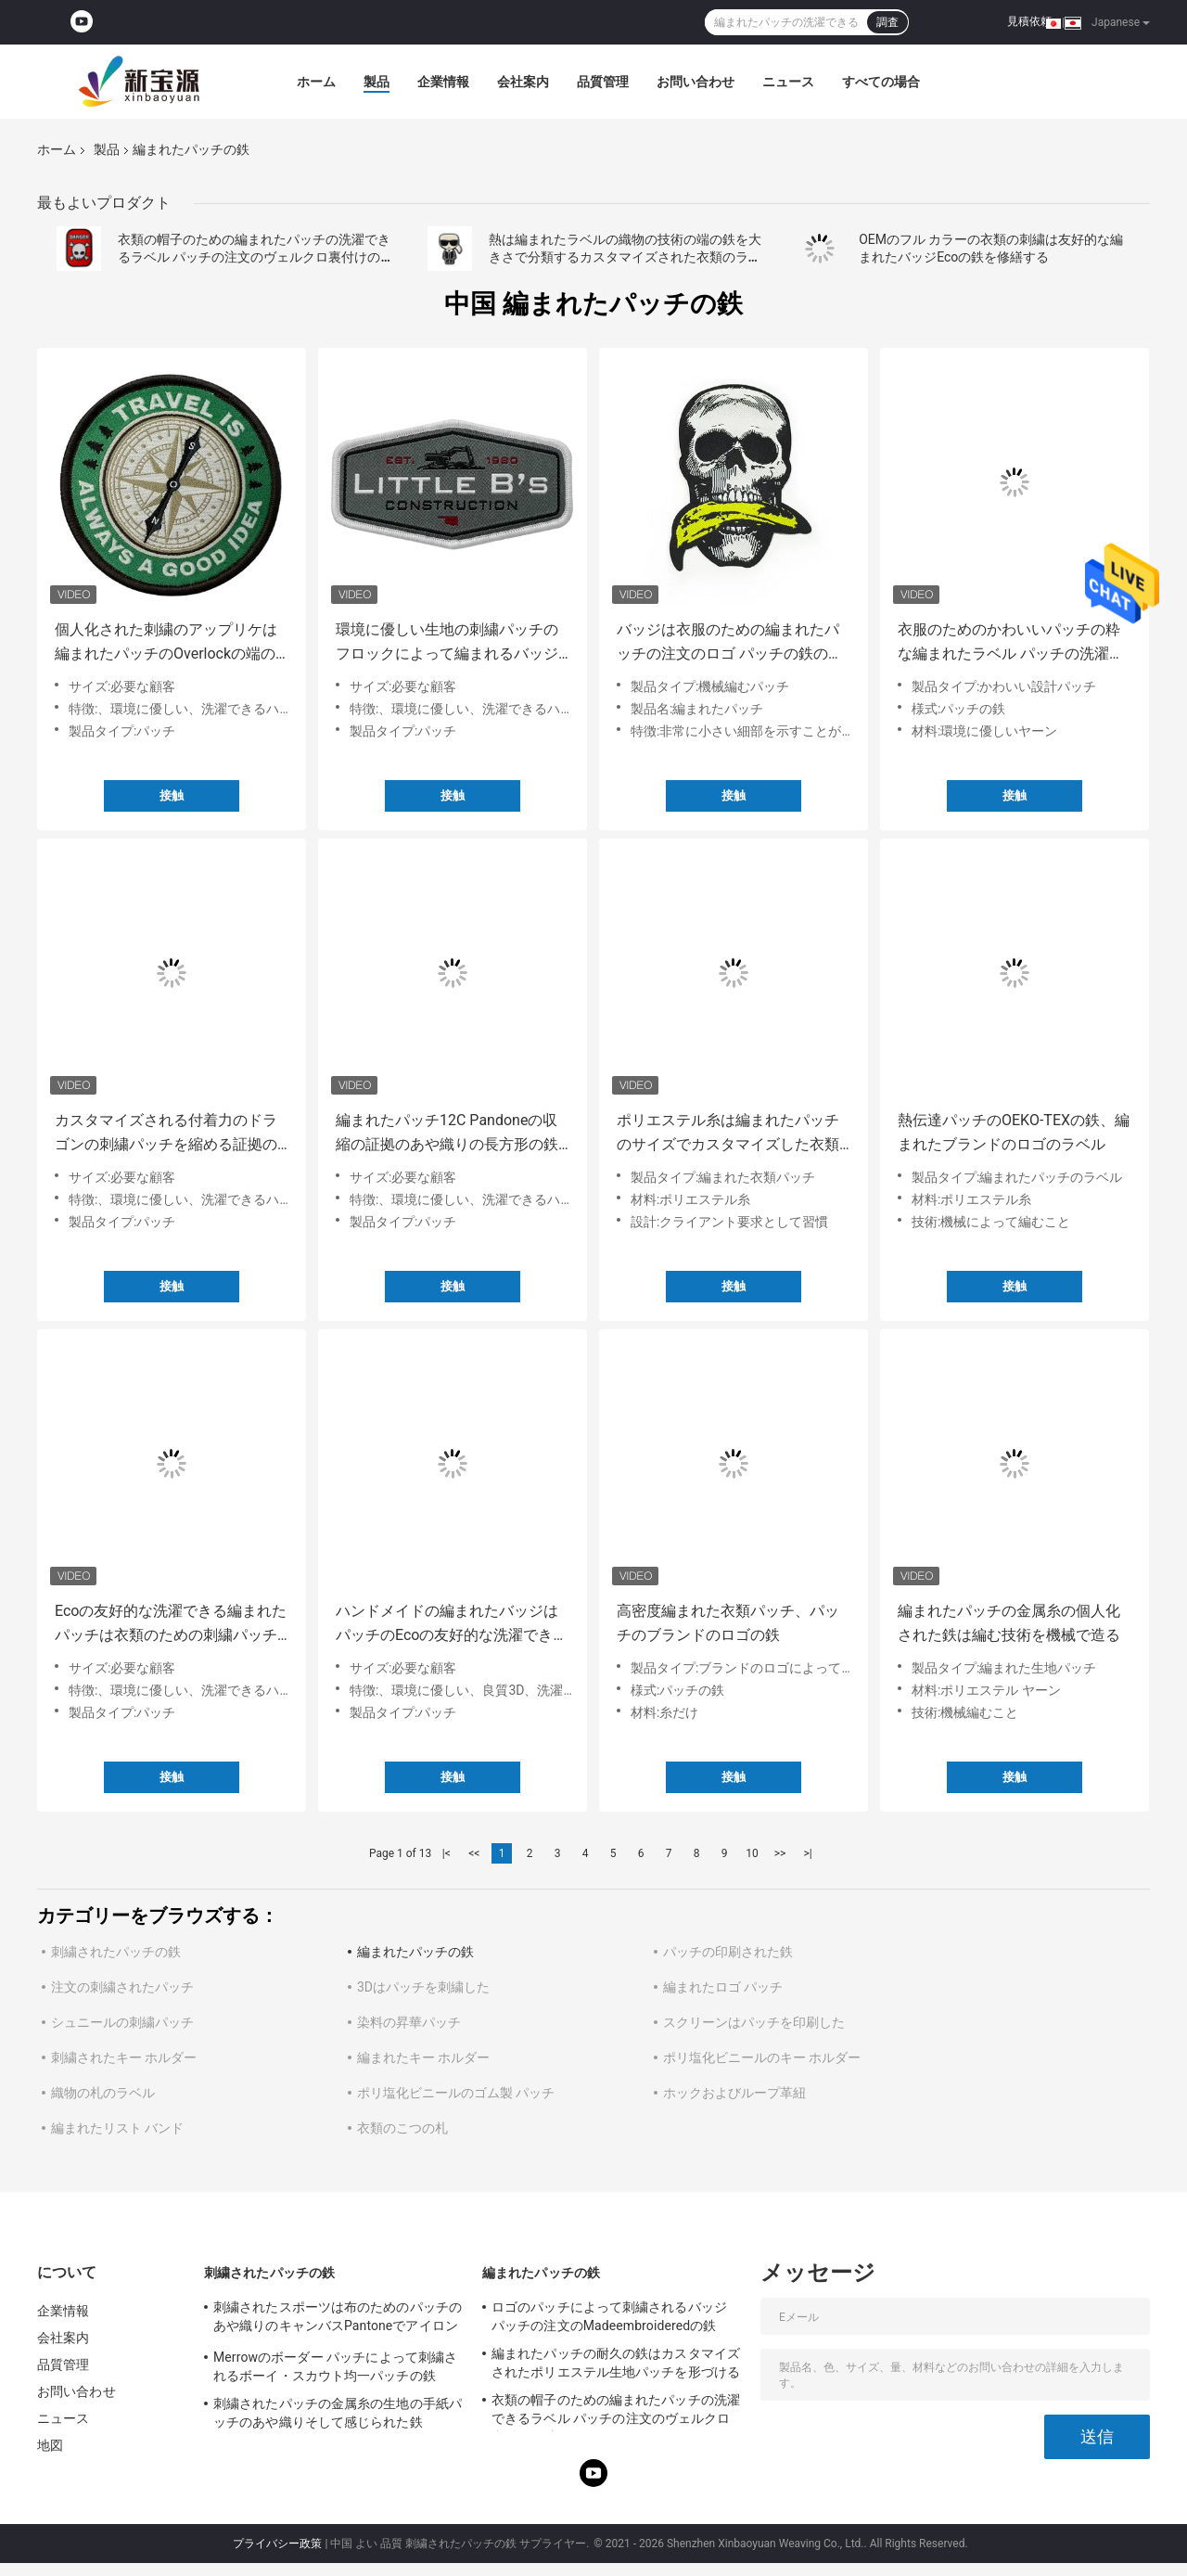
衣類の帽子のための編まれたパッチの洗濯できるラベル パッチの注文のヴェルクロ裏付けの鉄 (254, 257)
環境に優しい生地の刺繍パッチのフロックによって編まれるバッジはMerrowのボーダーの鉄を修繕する (450, 643)
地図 (50, 2445)
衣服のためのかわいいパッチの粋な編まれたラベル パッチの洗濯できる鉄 (1011, 643)
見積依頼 (1029, 21)
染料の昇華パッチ (409, 2022)
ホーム (316, 81)
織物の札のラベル (103, 2092)
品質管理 (603, 81)
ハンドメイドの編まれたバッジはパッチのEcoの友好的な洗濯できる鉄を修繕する (452, 1624)
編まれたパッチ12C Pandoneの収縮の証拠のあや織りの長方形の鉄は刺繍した (447, 1134)
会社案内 (523, 81)
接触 (172, 795)
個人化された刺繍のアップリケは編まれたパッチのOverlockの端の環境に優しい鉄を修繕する (166, 643)
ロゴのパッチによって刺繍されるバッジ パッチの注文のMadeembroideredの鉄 (609, 2316)
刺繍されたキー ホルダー (124, 2057)
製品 (376, 81)
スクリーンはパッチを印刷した (754, 2022)
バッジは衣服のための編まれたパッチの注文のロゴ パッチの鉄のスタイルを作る (730, 643)
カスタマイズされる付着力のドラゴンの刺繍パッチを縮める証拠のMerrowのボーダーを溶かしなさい (169, 1134)
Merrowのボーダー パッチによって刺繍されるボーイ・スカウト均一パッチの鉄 (335, 2366)
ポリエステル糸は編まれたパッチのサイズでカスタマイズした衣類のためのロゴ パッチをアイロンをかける (730, 1134)
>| (807, 1853)
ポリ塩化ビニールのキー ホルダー (762, 2057)
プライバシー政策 (277, 2543)
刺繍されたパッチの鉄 (116, 1951)
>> (780, 1853)
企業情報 (443, 81)
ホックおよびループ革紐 (734, 2092)
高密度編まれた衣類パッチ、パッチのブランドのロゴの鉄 (728, 1623)
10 (752, 1853)
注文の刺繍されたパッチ (122, 1987)
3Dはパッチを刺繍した (423, 1987)
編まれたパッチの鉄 (415, 1951)
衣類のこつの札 (402, 2128)
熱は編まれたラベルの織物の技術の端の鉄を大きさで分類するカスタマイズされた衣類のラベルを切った (625, 257)
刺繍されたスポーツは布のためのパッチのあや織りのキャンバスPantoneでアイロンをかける (337, 2319)
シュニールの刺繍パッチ (122, 2022)
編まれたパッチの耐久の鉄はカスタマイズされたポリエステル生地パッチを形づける (615, 2362)
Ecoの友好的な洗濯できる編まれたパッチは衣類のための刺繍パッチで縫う (171, 1624)
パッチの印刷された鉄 (728, 1951)
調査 (887, 22)
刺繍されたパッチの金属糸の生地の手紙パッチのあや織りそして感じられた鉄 (337, 2412)
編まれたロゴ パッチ (723, 1987)
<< (473, 1853)
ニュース (788, 81)
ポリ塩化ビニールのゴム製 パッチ (456, 2092)
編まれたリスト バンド (117, 2128)
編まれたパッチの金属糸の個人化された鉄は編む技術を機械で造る (1009, 1623)
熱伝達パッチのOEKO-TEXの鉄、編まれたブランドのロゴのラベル (1014, 1132)
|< (446, 1853)
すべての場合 (881, 81)
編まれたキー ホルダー (423, 2057)
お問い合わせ (695, 81)
